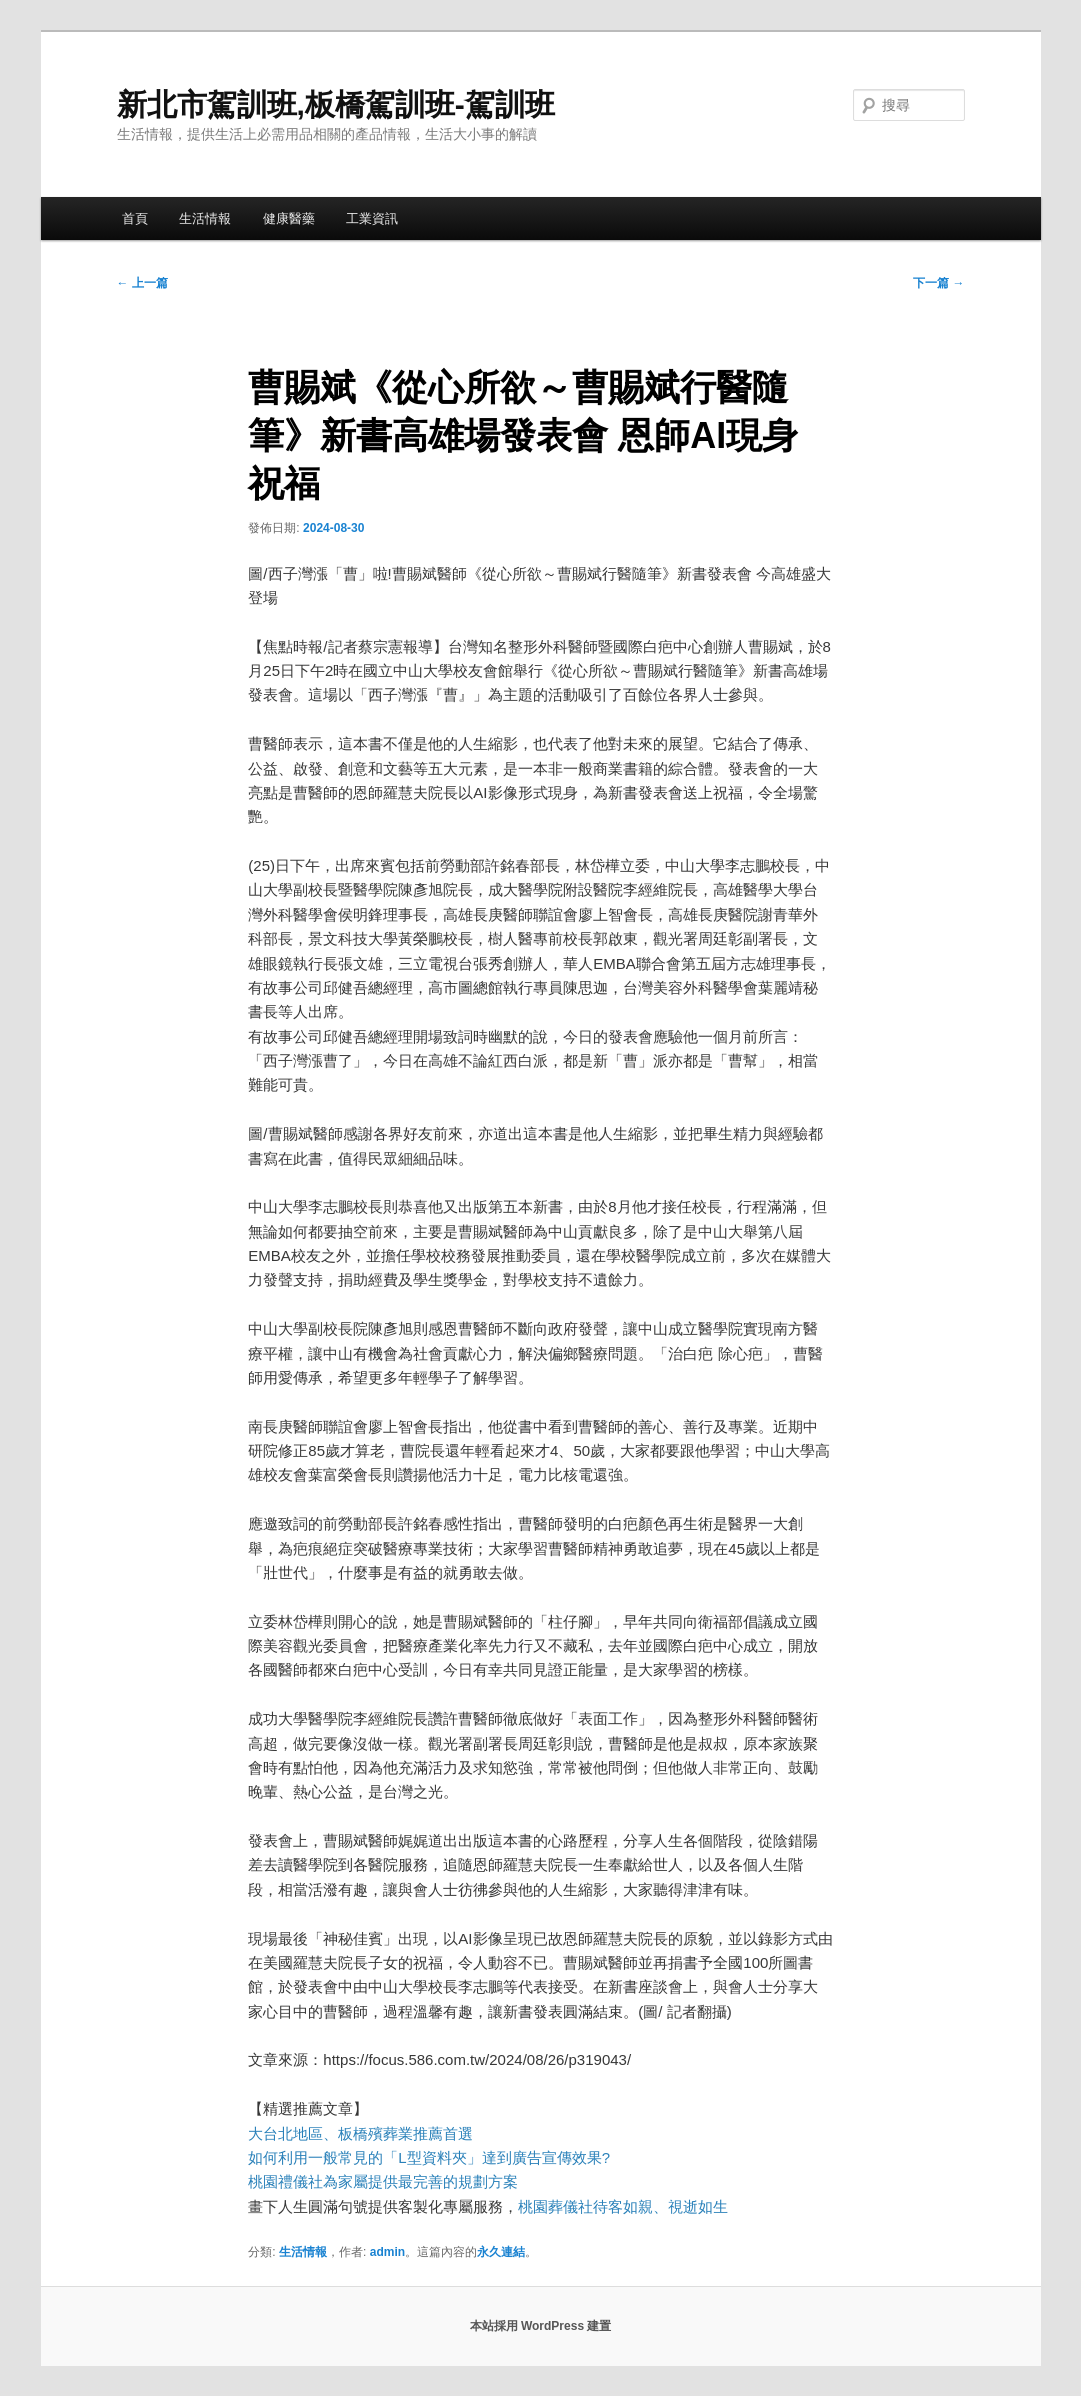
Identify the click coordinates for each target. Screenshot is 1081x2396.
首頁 (135, 218)
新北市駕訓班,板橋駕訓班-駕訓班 (336, 104)
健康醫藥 (289, 218)
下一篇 (938, 283)
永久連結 (501, 2252)
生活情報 (205, 218)
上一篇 (142, 283)
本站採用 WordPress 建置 (541, 2326)
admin (387, 2252)
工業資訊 (372, 218)
